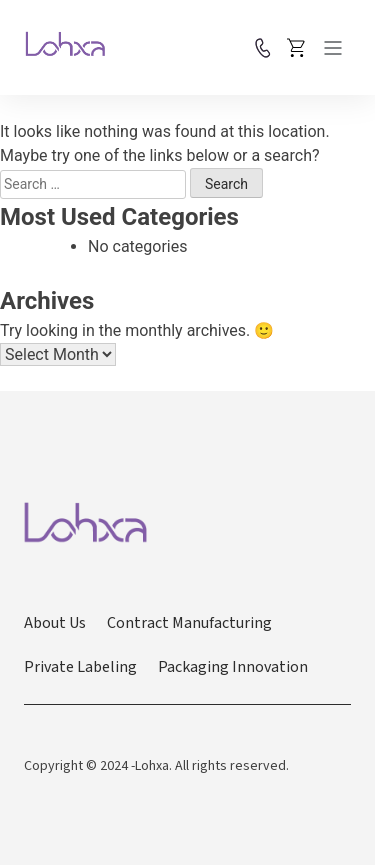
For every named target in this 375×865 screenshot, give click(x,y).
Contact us (263, 48)
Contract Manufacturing (189, 623)
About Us (55, 623)
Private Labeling (80, 667)
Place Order (297, 48)
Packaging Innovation (233, 667)
